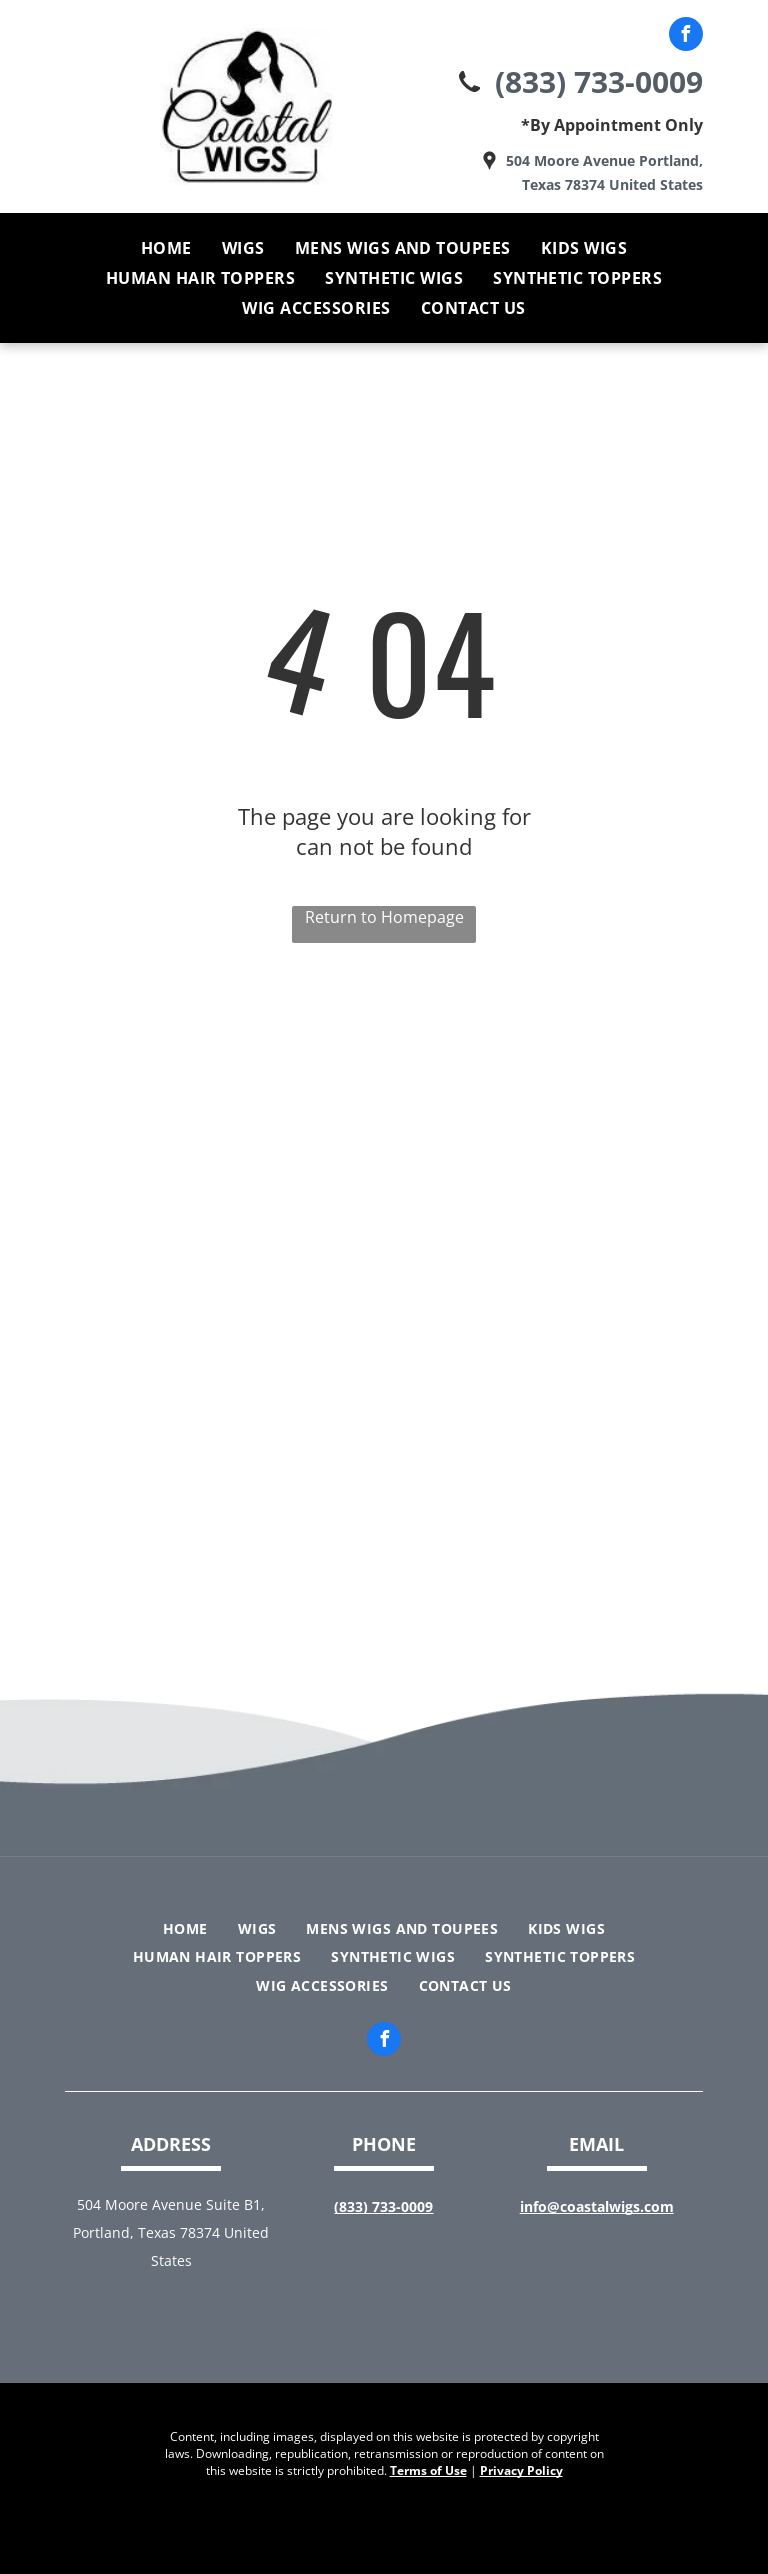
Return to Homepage (384, 917)
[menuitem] (166, 248)
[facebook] (686, 36)
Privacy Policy (521, 2470)
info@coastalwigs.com (597, 2206)
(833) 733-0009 (599, 81)
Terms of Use (428, 2470)
